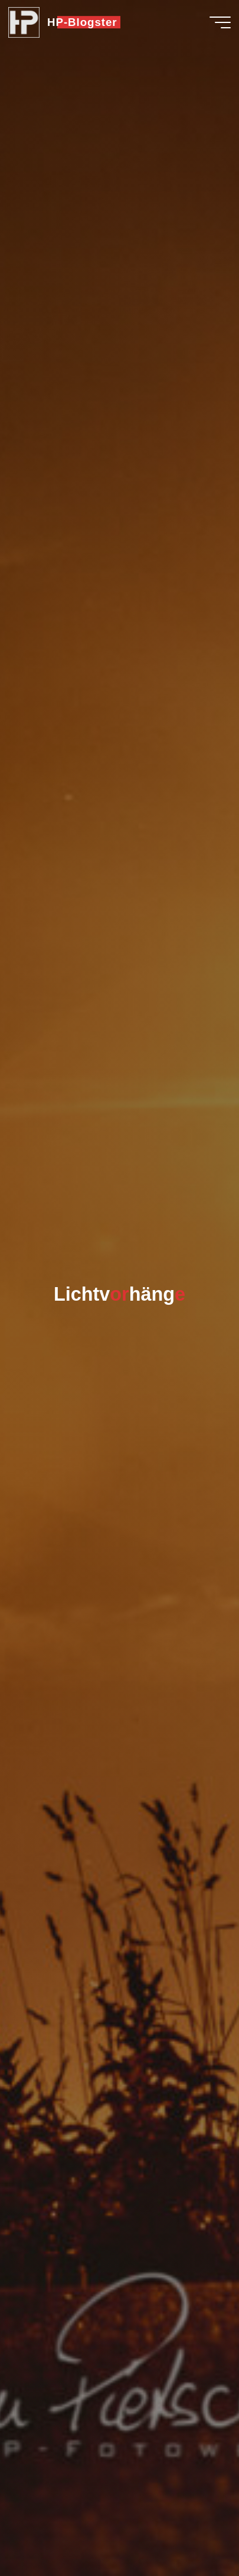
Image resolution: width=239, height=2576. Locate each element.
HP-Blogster (82, 22)
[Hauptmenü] (220, 22)
